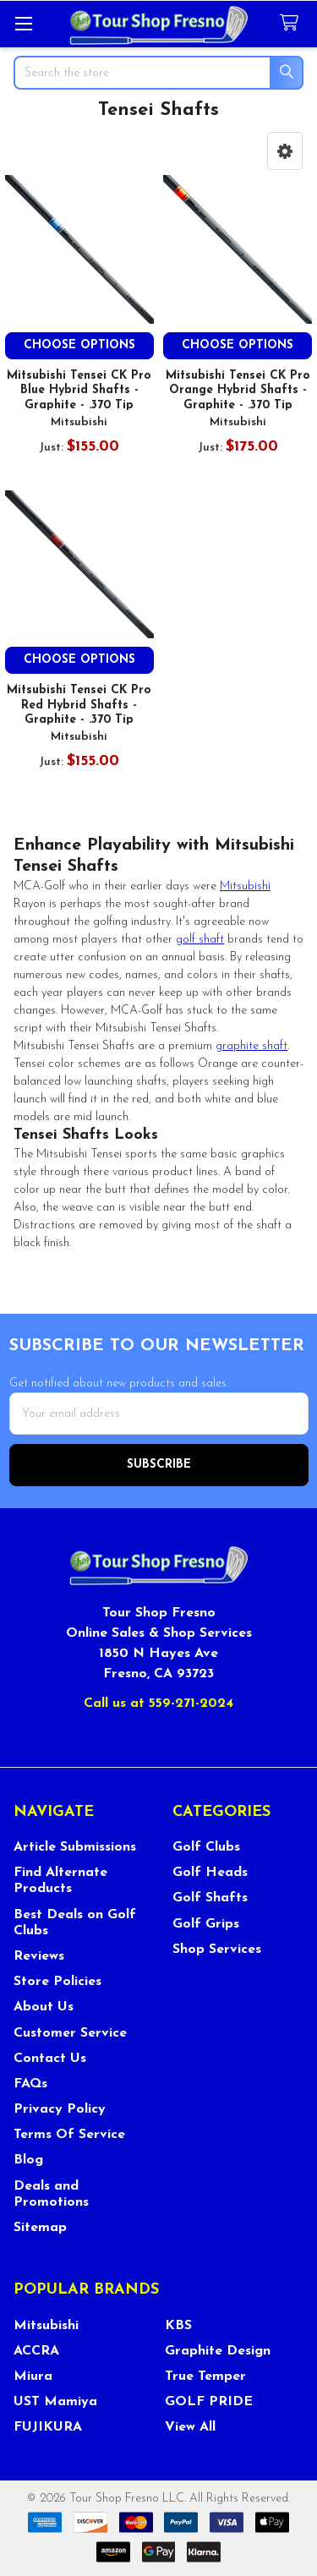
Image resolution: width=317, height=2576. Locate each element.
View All (190, 2427)
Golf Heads (210, 1872)
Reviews (39, 1956)
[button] (285, 151)
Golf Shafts (210, 1898)
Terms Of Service (69, 2134)
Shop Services (216, 1949)
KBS (178, 2326)
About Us (44, 2007)
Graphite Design (218, 2351)
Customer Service (70, 2033)
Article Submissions (75, 1847)
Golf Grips (205, 1924)
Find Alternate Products (60, 1880)
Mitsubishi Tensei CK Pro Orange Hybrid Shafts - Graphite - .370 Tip (238, 390)
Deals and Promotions (51, 2194)
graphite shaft (251, 1046)
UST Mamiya (55, 2402)
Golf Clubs (206, 1847)
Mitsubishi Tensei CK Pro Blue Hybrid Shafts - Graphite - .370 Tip (79, 390)
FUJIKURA (48, 2427)
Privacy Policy (60, 2109)
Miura (33, 2376)
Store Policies (57, 1981)
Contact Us (50, 2058)
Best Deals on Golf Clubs (75, 1923)
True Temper (205, 2376)
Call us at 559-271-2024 (158, 1703)
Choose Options (79, 345)
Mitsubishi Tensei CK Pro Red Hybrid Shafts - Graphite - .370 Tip (79, 705)
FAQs (30, 2084)
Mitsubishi (245, 886)
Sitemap (40, 2227)
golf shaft (200, 939)
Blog (28, 2160)
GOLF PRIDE (209, 2402)
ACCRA (36, 2351)
